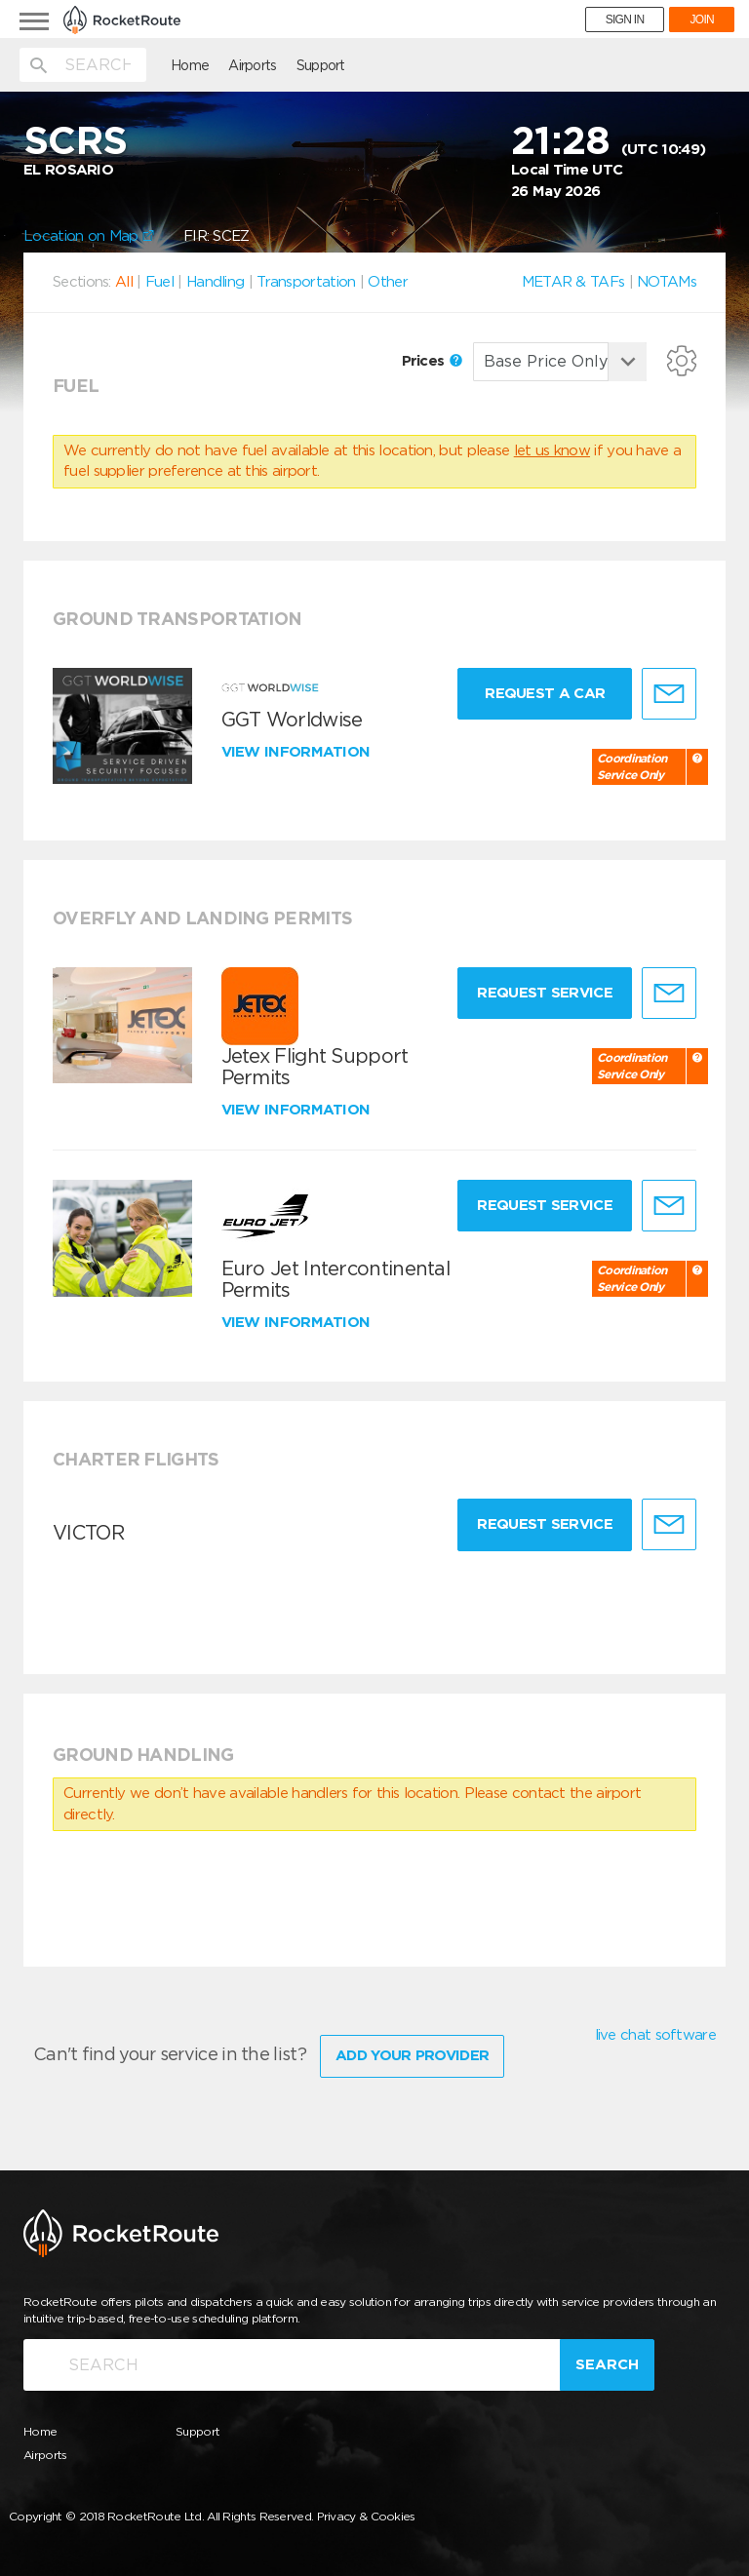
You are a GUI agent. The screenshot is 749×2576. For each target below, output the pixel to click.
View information (297, 752)
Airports (252, 65)
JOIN (702, 19)
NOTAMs (666, 282)
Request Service (544, 992)
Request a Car (545, 693)
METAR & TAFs (573, 282)
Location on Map (88, 236)
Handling (215, 282)
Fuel (159, 282)
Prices (432, 361)
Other (388, 282)
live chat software (655, 2035)
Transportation (305, 282)
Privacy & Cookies (366, 2516)
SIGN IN (625, 19)
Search (607, 2364)
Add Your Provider (412, 2055)
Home (190, 65)
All (124, 282)
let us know (552, 450)
